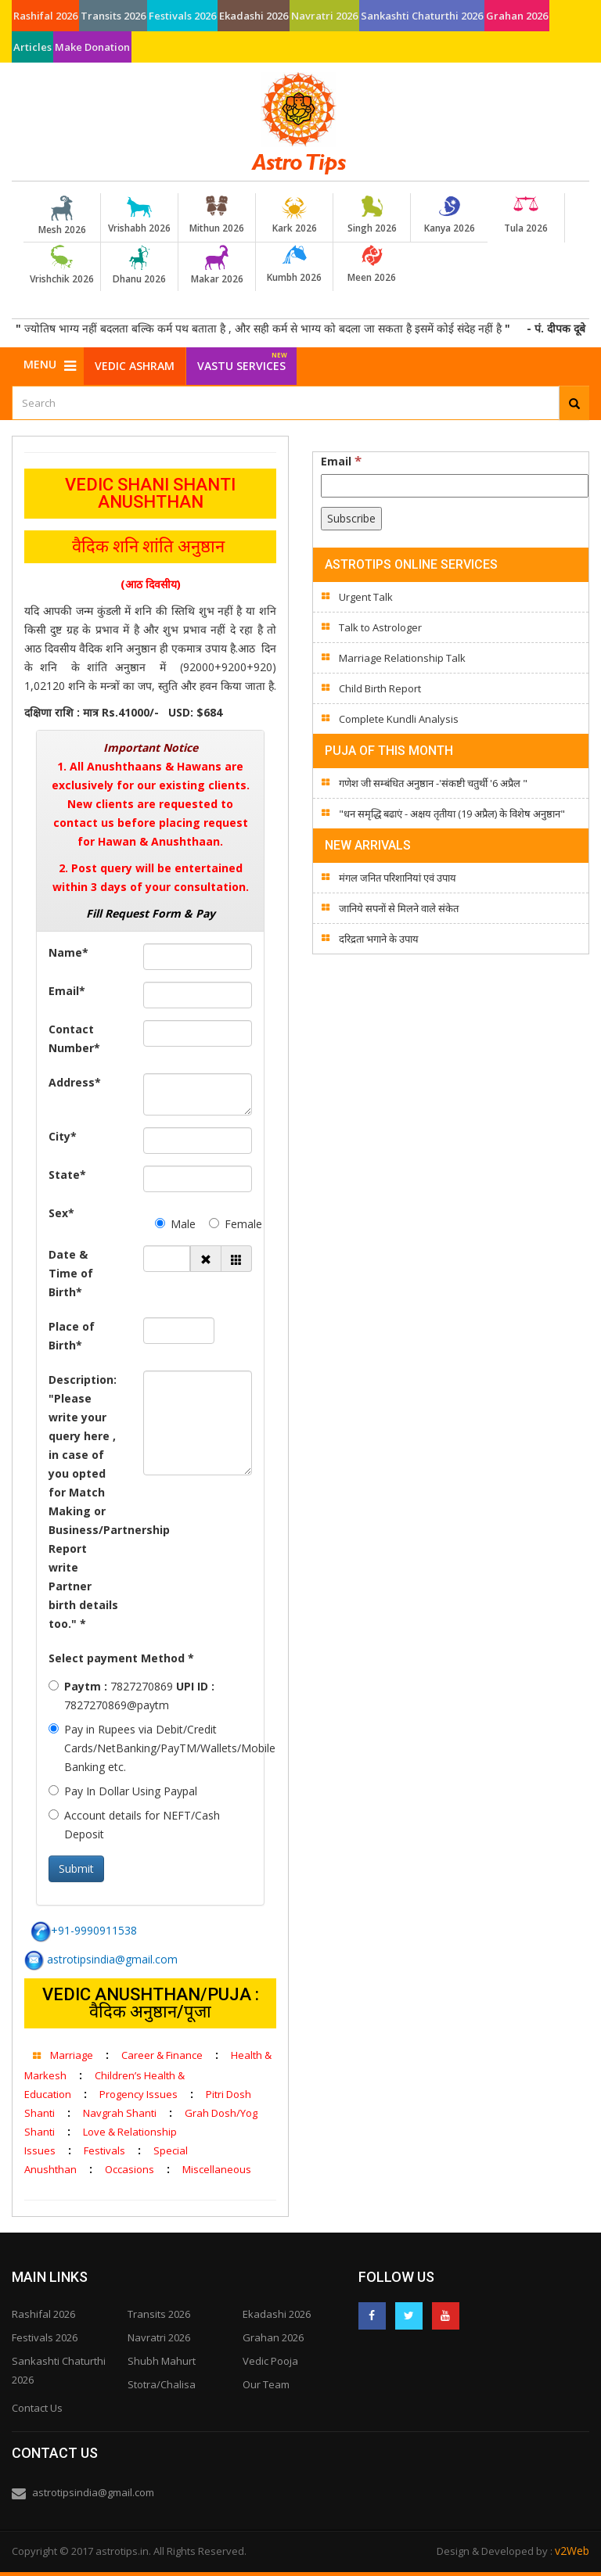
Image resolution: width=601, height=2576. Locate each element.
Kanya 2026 (449, 215)
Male (170, 1223)
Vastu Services (242, 360)
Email (67, 990)
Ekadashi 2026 (253, 16)
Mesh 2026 (61, 216)
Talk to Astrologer (380, 627)
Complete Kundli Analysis (399, 719)
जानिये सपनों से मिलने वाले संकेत (399, 908)
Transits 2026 (113, 16)
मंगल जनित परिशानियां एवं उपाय (397, 878)
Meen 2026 (371, 264)
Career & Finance (162, 2055)
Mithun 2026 (216, 215)
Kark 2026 (294, 215)
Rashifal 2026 (45, 16)
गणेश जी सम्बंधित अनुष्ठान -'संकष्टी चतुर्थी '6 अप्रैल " (433, 783)
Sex (61, 1212)
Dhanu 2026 (139, 265)
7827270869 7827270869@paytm (131, 1695)
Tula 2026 (526, 215)
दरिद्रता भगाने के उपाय (379, 939)
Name (68, 952)
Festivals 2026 (182, 16)
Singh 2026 (371, 215)
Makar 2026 (216, 265)
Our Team (266, 2384)
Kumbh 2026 (294, 264)
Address (75, 1082)
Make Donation (92, 47)
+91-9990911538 (84, 1930)
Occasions (129, 2169)
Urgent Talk (366, 597)
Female (224, 1223)
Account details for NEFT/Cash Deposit (134, 1824)
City (63, 1136)
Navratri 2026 (324, 16)
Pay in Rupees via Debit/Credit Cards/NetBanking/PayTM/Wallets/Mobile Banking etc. (150, 1748)
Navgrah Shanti (120, 2113)
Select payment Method (121, 1658)
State (67, 1174)
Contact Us (37, 2408)
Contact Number (74, 1038)
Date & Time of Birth (71, 1273)
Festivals (104, 2150)
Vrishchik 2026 (61, 265)
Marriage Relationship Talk (402, 658)
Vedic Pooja (270, 2361)
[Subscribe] (351, 518)
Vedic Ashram (135, 365)
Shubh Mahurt (162, 2361)
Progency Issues (138, 2094)
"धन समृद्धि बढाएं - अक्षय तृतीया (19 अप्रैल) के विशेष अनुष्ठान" (452, 814)
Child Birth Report (380, 688)
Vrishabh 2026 (139, 215)
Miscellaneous (216, 2169)
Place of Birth (72, 1336)
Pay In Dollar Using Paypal (123, 1791)
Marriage (71, 2055)
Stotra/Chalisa (162, 2384)
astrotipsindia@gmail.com (101, 1959)
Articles (32, 47)
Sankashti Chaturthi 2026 (422, 16)
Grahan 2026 (517, 16)
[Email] (454, 486)
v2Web (572, 2550)
